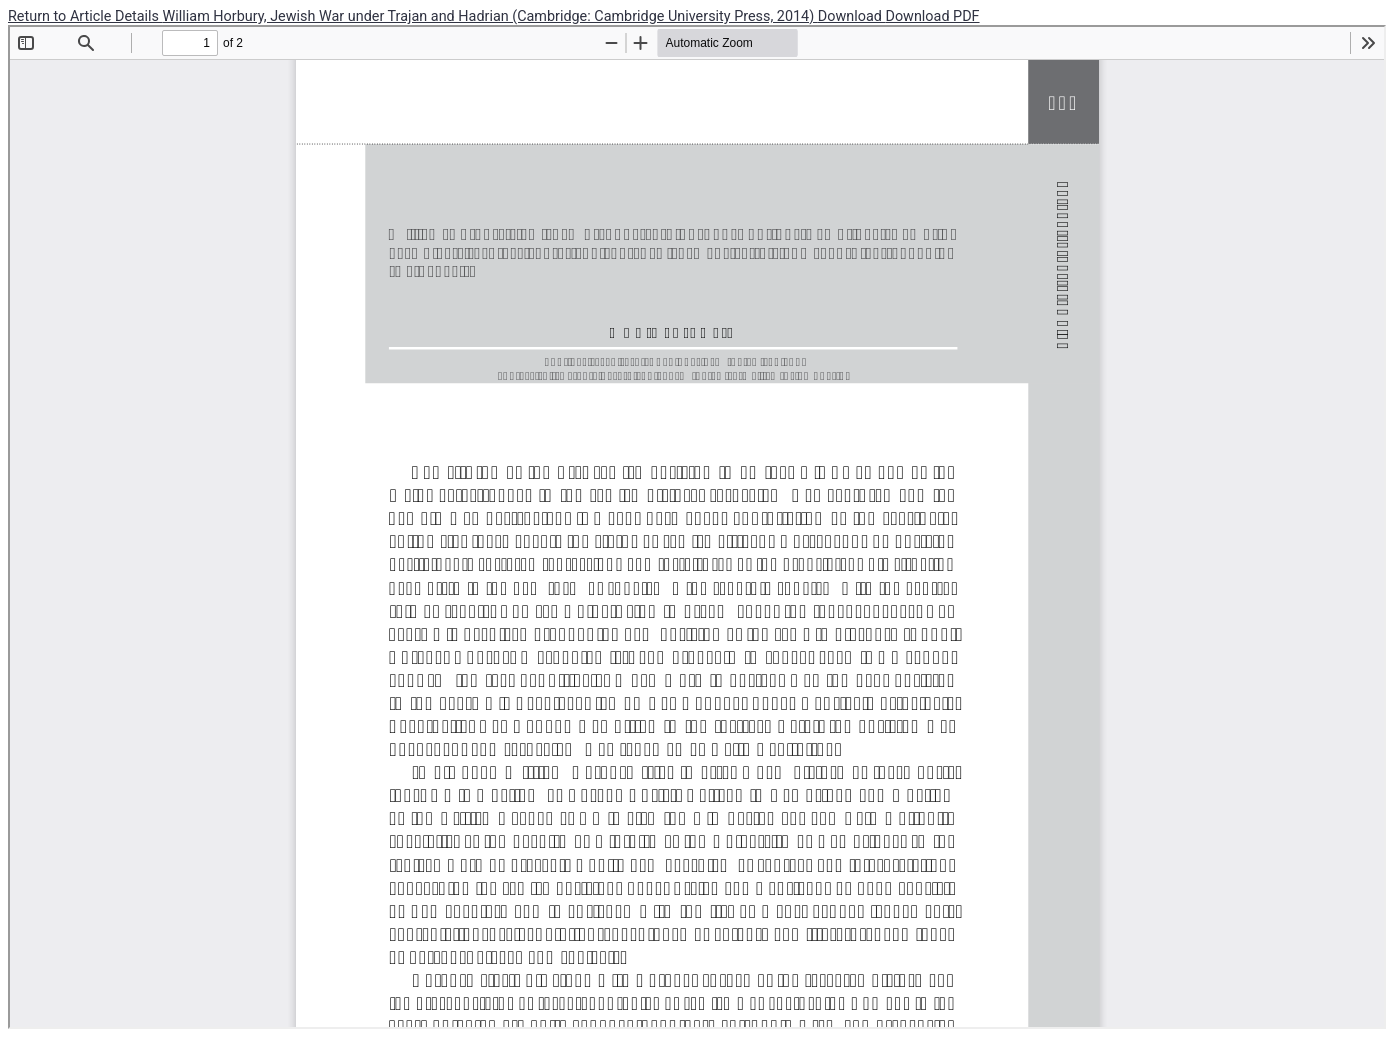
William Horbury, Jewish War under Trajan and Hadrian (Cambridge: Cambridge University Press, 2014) (490, 16)
